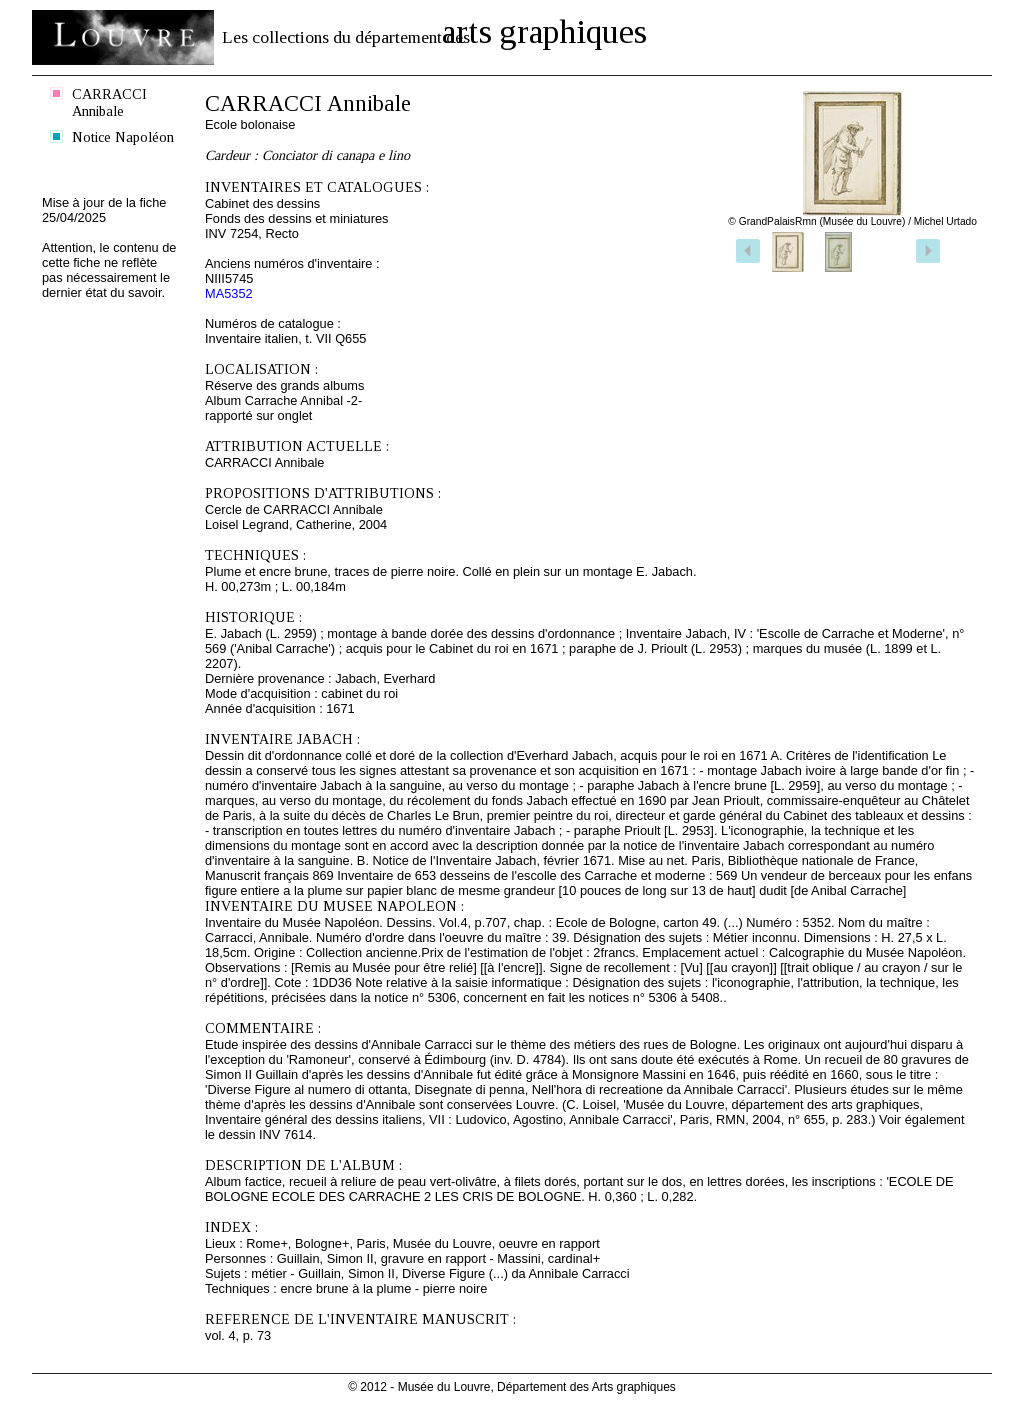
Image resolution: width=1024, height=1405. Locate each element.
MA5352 (229, 293)
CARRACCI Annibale (109, 102)
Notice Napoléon (123, 137)
